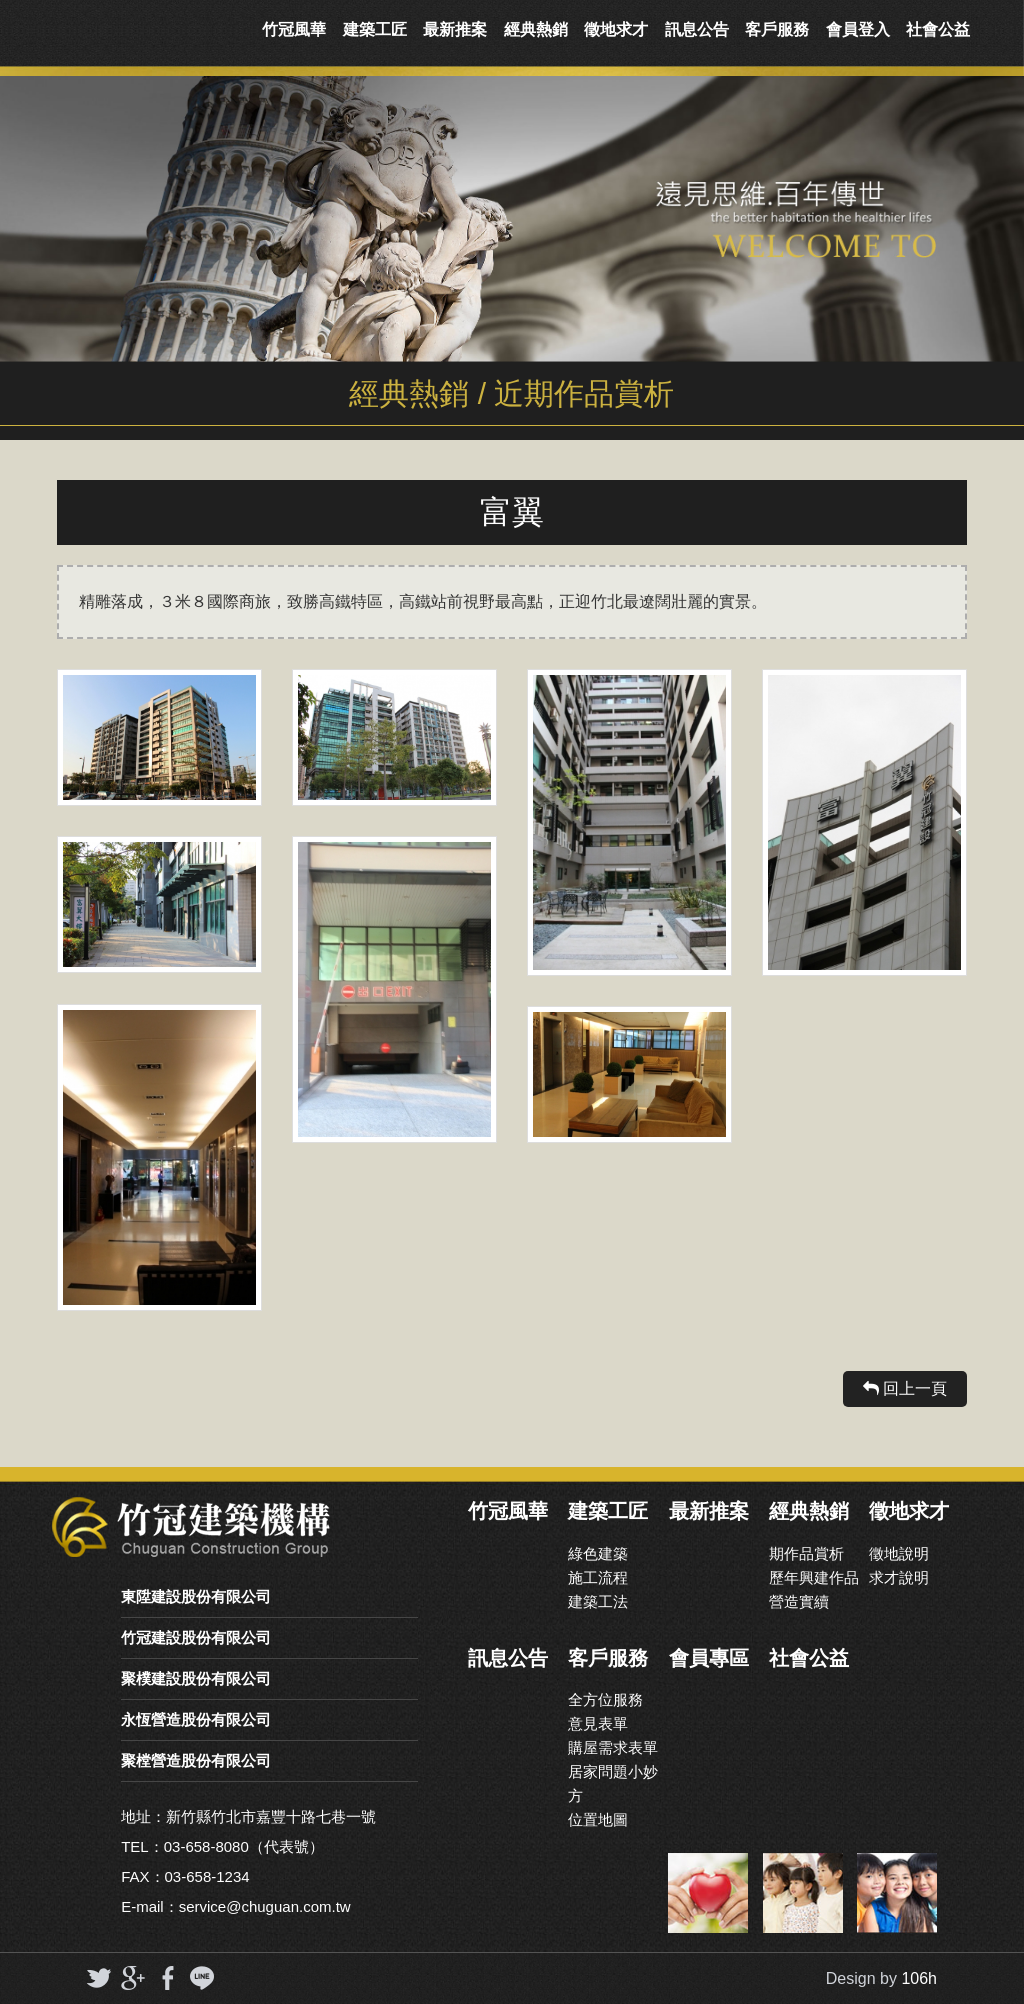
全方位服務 (605, 1699)
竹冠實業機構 (125, 30)
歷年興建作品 (814, 1577)
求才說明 (899, 1577)
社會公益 (938, 29)
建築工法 (598, 1601)
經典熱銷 (536, 29)
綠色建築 (598, 1553)
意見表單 (598, 1723)
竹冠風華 (294, 29)
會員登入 (858, 29)
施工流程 (598, 1577)
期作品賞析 (806, 1553)
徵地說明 (899, 1553)
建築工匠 (375, 29)
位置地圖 (598, 1819)
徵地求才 (616, 29)
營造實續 (799, 1601)
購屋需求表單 (613, 1747)
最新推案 (455, 29)
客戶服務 (777, 29)
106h (919, 1978)
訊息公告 (697, 29)
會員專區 (709, 1658)
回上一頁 (905, 1388)
